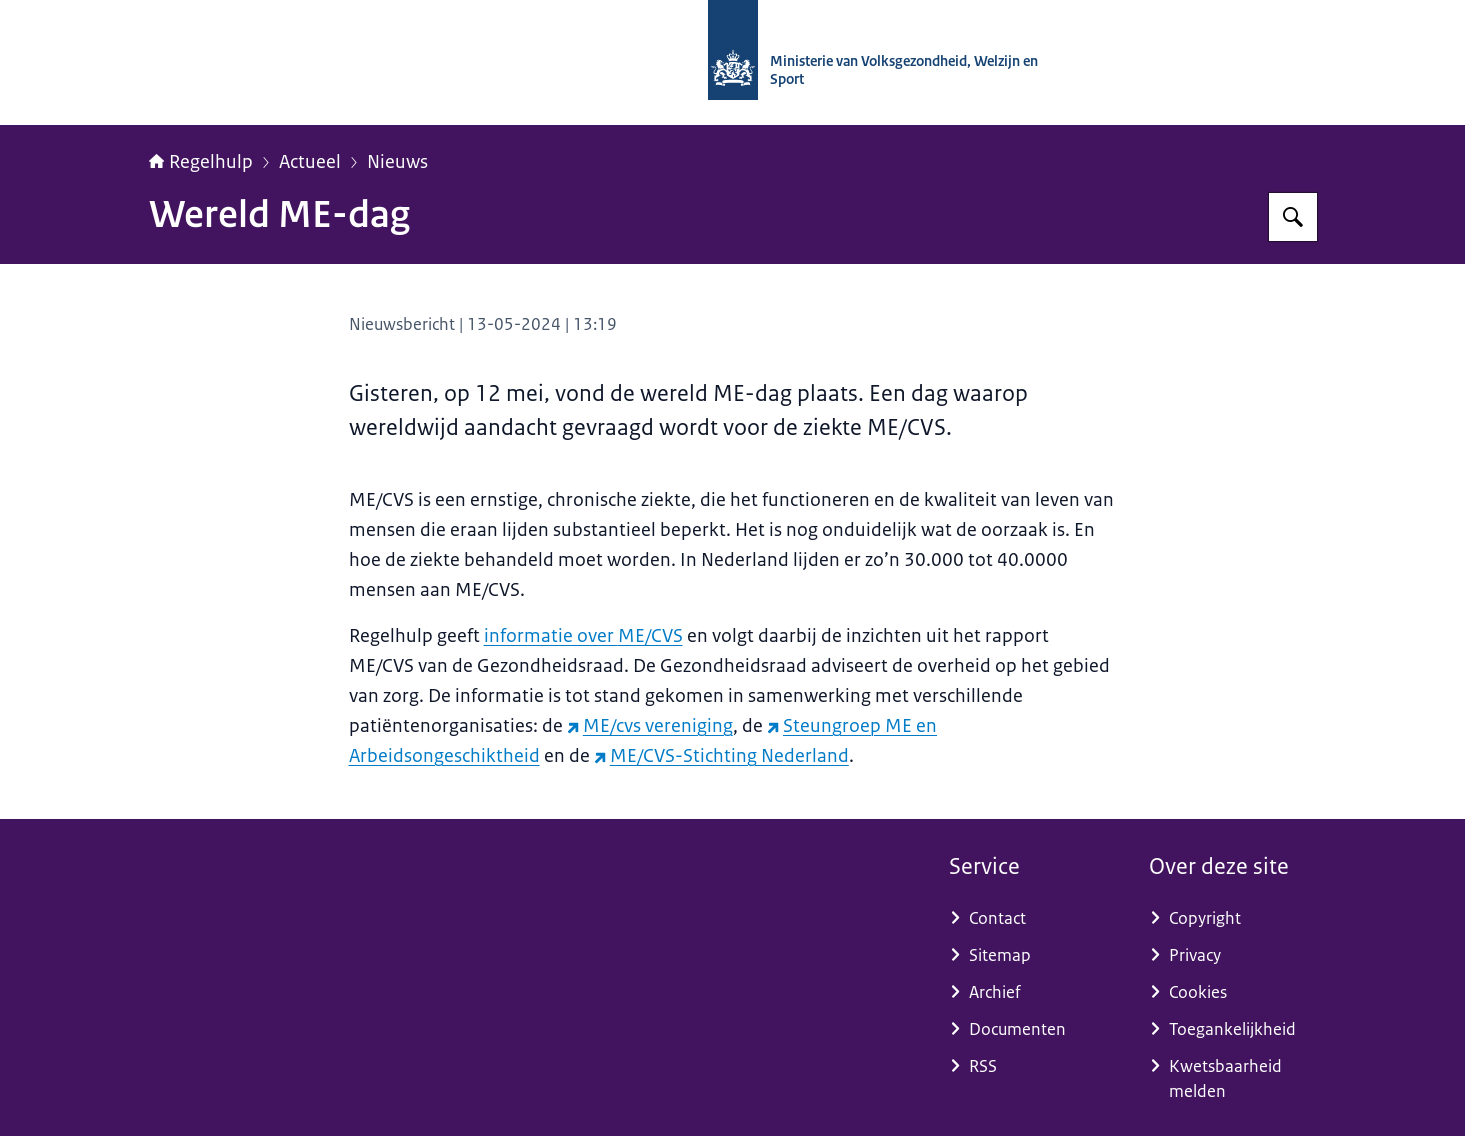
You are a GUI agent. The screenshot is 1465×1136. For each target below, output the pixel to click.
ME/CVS (650, 636)
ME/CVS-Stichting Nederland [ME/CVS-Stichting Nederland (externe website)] (721, 756)
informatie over (551, 636)
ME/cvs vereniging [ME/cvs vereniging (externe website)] (650, 726)
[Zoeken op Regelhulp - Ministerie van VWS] (1293, 217)
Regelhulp (201, 162)
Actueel (310, 162)
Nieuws (397, 162)
